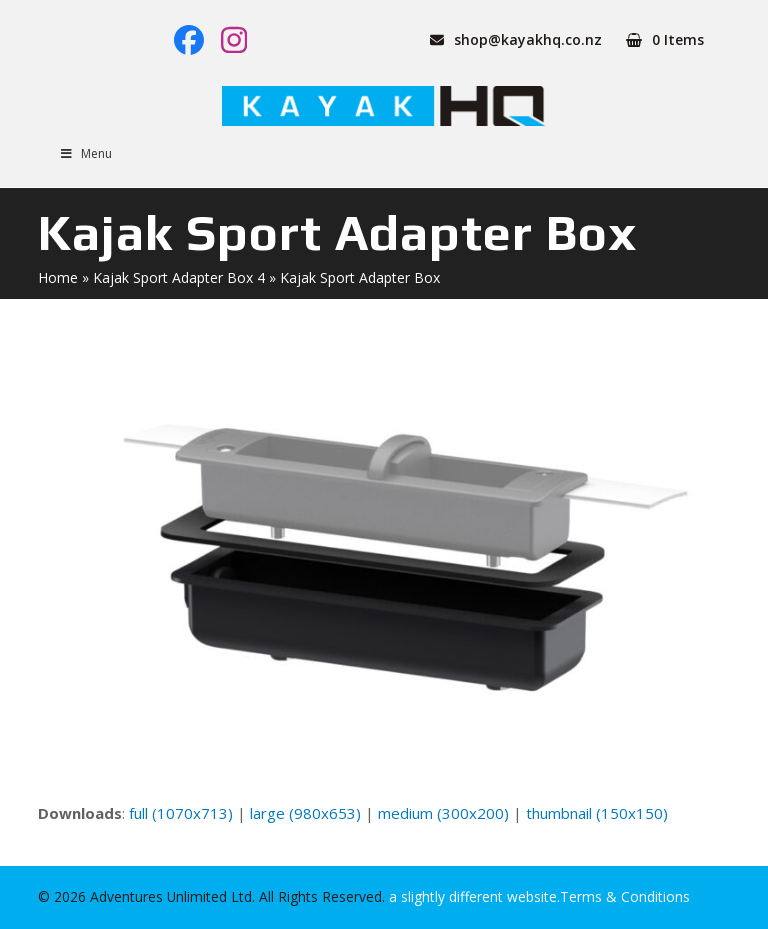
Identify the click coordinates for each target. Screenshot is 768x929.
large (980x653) (305, 813)
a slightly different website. (472, 896)
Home (58, 277)
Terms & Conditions (625, 896)
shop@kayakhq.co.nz (528, 39)
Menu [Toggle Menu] (85, 153)
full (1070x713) (181, 813)
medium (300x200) (443, 813)
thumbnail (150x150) (597, 813)
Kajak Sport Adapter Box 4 (179, 277)
